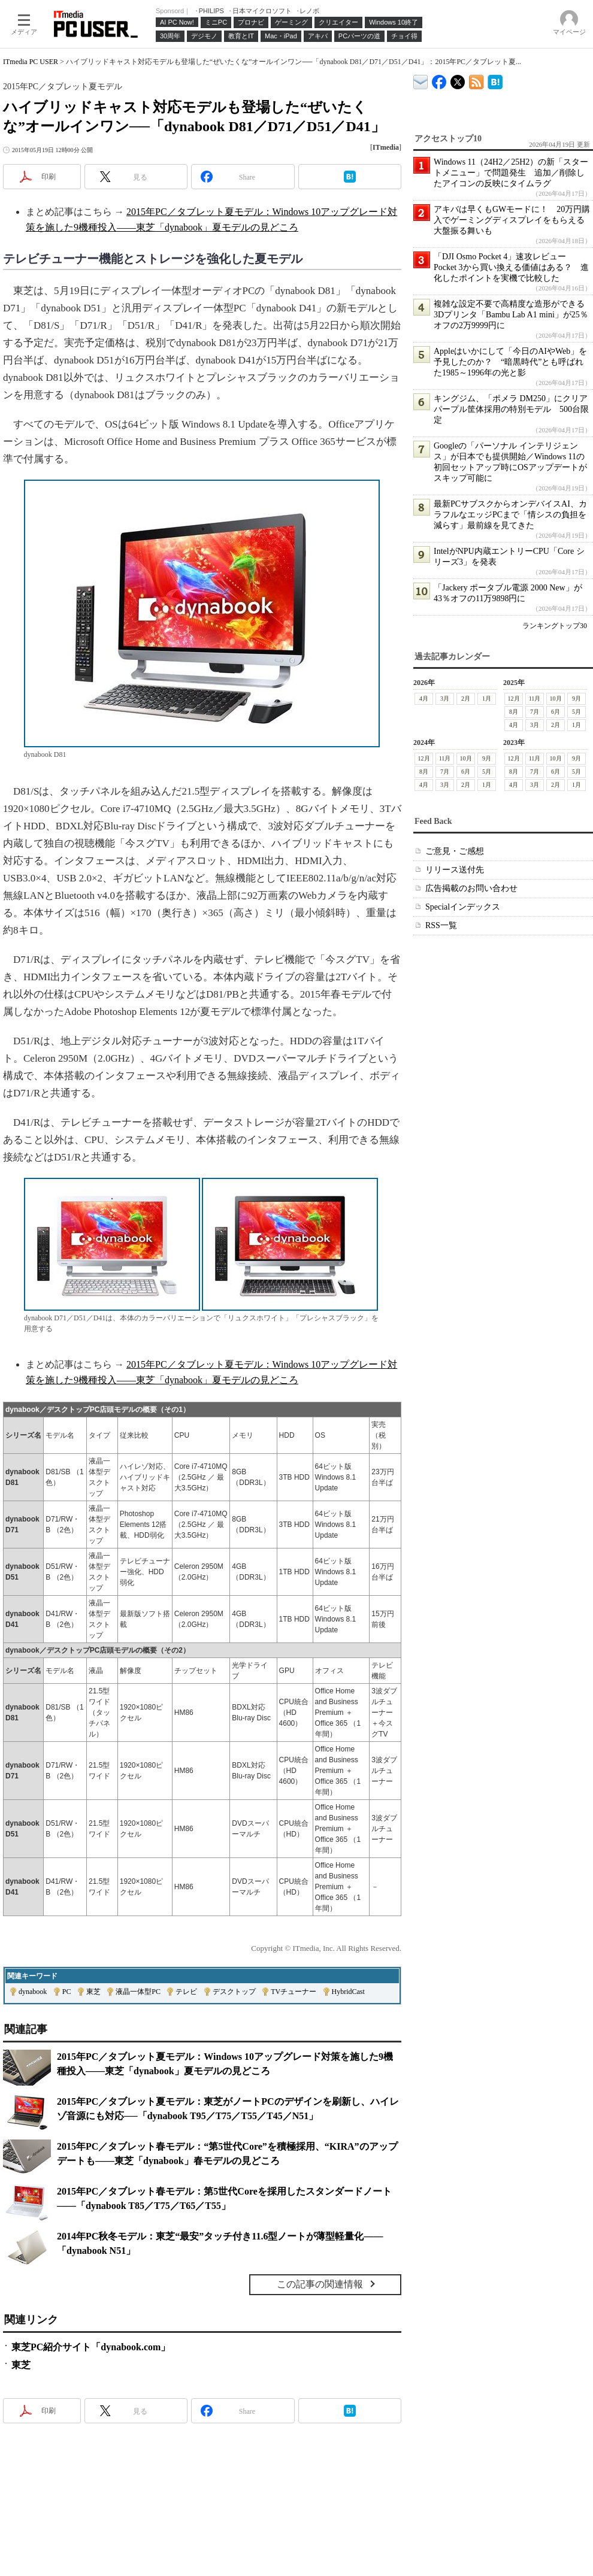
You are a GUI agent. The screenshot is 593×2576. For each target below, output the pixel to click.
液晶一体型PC (138, 1991)
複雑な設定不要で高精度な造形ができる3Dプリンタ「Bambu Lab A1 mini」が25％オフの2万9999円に (511, 314)
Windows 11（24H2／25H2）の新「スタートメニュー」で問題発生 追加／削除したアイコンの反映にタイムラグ (511, 172)
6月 (555, 711)
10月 (556, 698)
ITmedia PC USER (30, 61)
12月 (514, 698)
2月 (465, 698)
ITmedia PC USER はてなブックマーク (495, 80)
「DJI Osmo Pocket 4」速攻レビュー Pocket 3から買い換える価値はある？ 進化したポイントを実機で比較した (511, 267)
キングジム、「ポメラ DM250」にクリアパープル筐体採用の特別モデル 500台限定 (511, 409)
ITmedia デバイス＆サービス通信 (420, 80)
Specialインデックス (462, 906)
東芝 (93, 1991)
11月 (535, 698)
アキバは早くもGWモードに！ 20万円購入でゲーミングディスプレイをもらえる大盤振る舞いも (512, 220)
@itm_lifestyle (457, 79)
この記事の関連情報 (320, 2284)
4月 (423, 698)
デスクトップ (234, 1991)
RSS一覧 (441, 925)
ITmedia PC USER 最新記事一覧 (476, 80)
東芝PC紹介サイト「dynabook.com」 (90, 2347)
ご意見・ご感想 (454, 851)
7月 (534, 711)
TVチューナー (293, 1991)
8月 (513, 711)
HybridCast (348, 1991)
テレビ (186, 1991)
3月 (444, 698)
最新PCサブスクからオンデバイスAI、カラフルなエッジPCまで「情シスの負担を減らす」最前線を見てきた (510, 514)
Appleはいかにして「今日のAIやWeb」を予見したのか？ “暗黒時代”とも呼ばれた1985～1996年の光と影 (510, 362)
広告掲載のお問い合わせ (471, 888)
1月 (486, 698)
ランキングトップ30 (554, 626)
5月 (576, 711)
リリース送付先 (454, 869)
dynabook (33, 1991)
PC (66, 1991)
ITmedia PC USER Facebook (439, 79)
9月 (576, 698)
